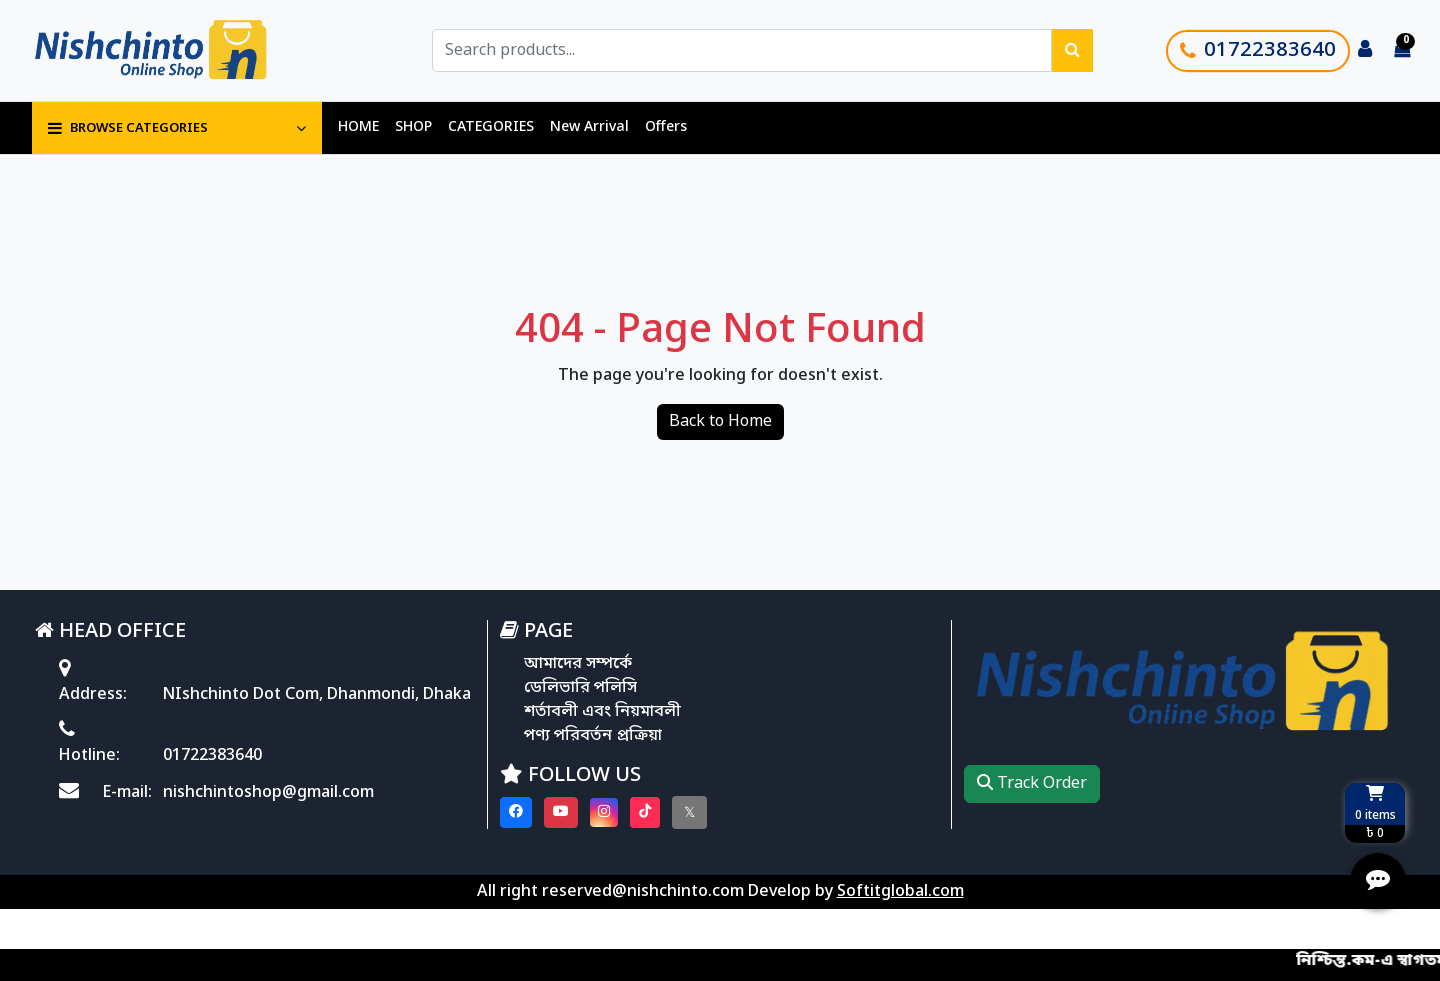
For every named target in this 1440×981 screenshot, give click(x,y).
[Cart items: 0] (1402, 51)
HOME (358, 127)
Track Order (1032, 784)
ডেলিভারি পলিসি (580, 688)
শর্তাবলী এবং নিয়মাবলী (602, 712)
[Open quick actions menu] (1378, 881)
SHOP (413, 127)
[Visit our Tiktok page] (645, 812)
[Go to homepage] (173, 50)
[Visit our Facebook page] (516, 812)
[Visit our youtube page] (561, 812)
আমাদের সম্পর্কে (578, 664)
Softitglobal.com (900, 892)
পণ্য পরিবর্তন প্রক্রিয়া (593, 736)
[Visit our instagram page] (604, 812)
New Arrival (589, 127)
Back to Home (720, 422)
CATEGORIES (491, 127)
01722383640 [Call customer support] (1258, 51)
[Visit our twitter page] (689, 812)
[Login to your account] (1365, 51)
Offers (666, 127)
